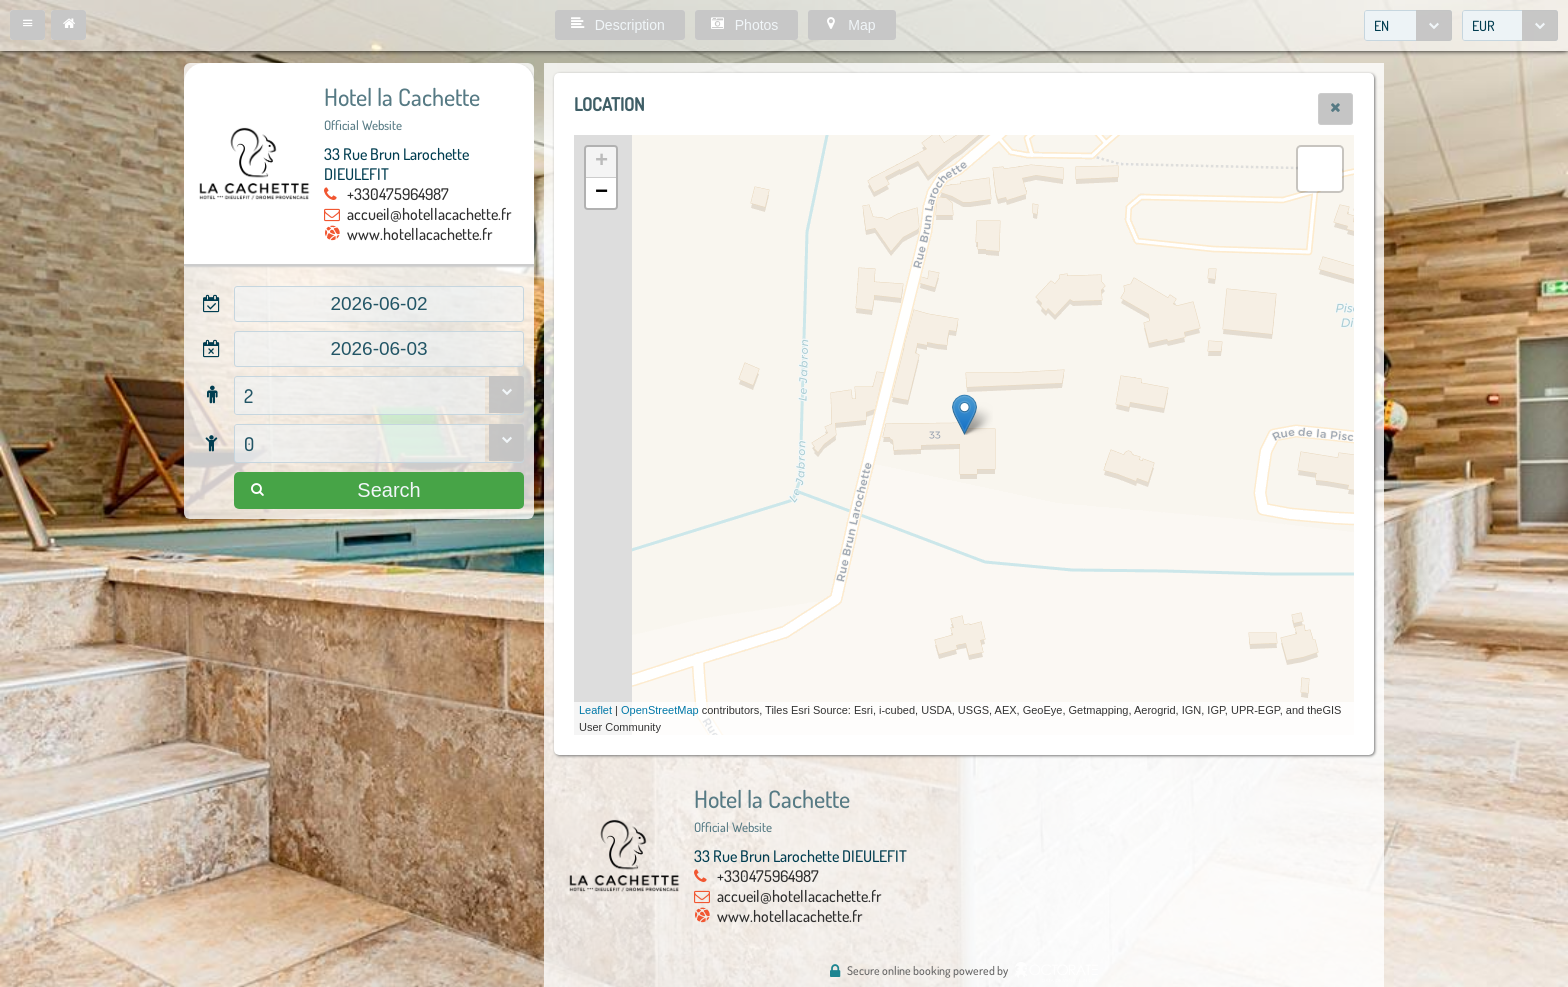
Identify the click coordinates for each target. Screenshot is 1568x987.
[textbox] (379, 304)
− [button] (601, 193)
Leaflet (595, 710)
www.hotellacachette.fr (419, 234)
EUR (1483, 25)
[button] (27, 25)
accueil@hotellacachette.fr (429, 214)
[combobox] (1408, 25)
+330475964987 (398, 194)
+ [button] (601, 162)
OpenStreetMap (660, 710)
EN (1381, 25)
